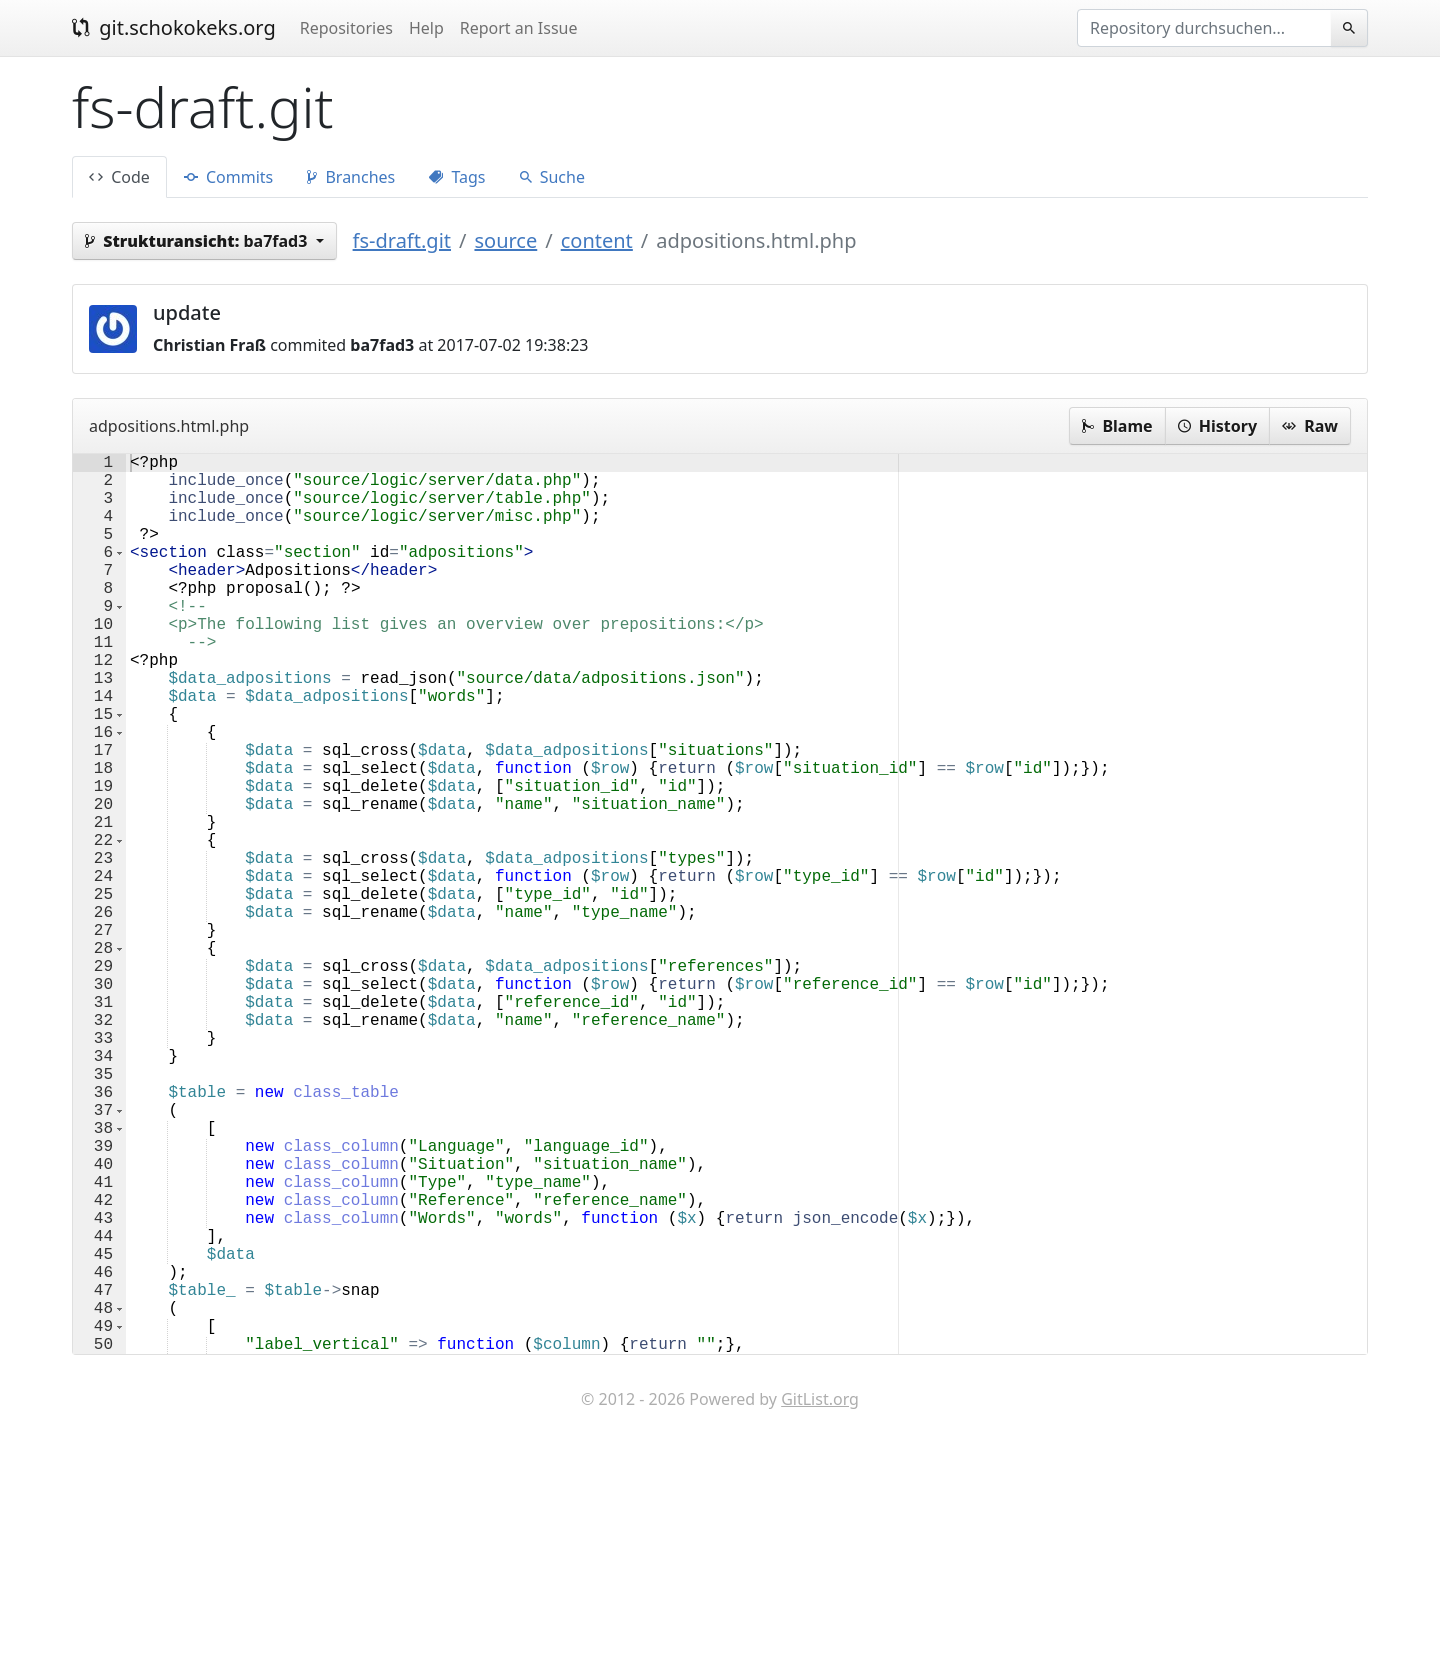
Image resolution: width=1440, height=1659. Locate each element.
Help (426, 28)
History (1217, 426)
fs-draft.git (402, 240)
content (597, 240)
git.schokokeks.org (174, 27)
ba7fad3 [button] (198, 241)
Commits (228, 177)
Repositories (346, 28)
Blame (1117, 426)
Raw (1310, 426)
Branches (351, 177)
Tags (457, 177)
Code (119, 177)
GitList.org (820, 1599)
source (505, 240)
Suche (552, 177)
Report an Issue (519, 28)
